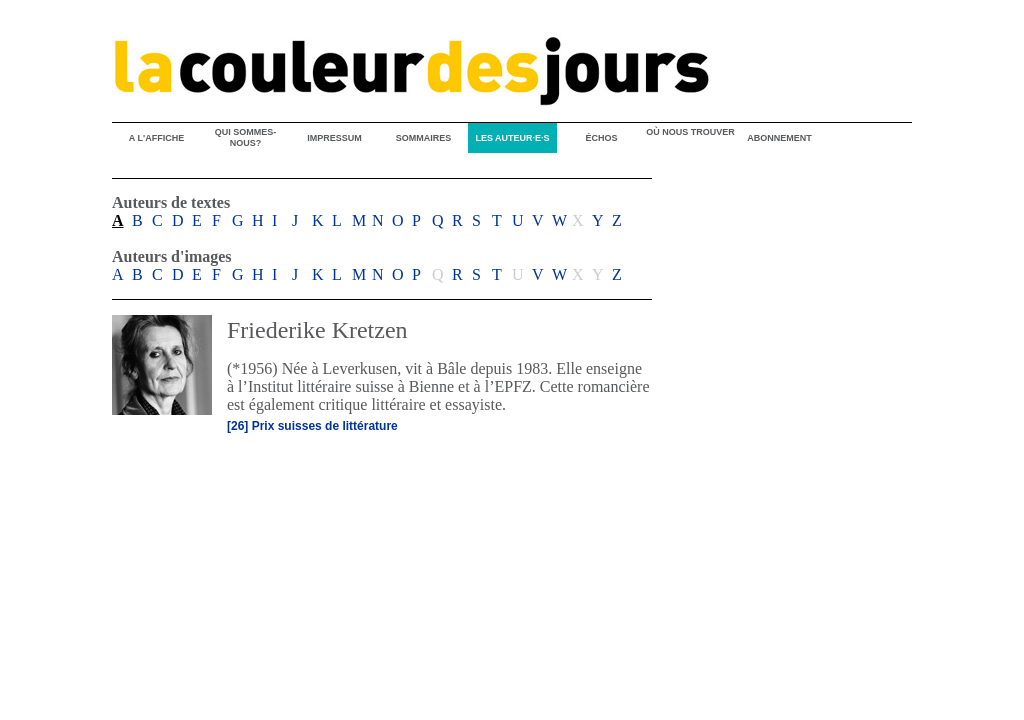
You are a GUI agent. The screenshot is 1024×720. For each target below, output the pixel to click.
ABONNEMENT (779, 138)
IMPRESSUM (334, 138)
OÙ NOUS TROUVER (690, 132)
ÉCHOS (601, 138)
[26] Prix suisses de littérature (312, 426)
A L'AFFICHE (156, 138)
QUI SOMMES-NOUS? (246, 137)
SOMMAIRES (424, 138)
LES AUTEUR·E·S (512, 138)
